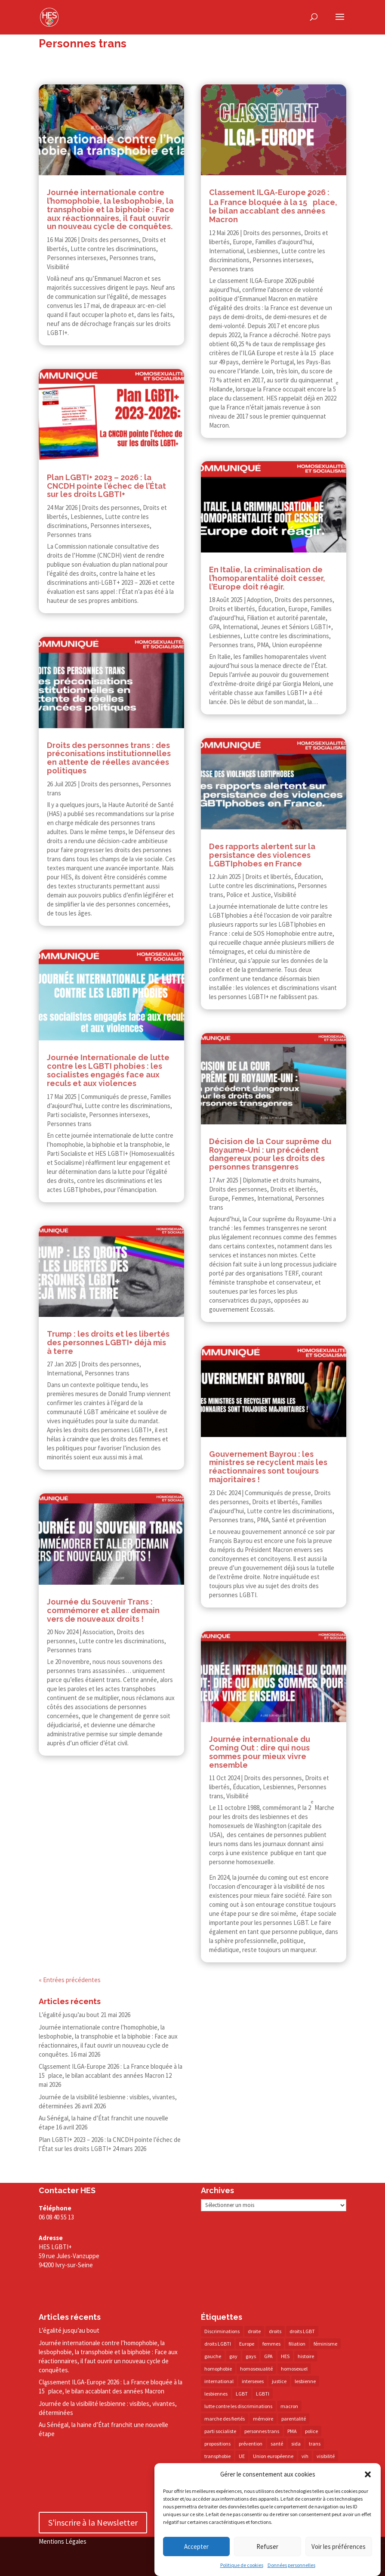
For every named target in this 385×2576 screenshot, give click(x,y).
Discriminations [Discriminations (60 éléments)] (222, 2331)
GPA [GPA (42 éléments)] (268, 2356)
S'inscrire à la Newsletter (93, 2522)
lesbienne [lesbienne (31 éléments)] (305, 2381)
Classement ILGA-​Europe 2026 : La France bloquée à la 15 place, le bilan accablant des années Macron (110, 2386)
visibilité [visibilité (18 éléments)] (326, 2456)
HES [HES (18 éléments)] (285, 2356)
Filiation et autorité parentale (286, 618)
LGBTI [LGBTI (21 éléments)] (262, 2393)
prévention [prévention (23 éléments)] (250, 2443)
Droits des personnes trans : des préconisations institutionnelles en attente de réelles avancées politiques (109, 758)
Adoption (259, 600)
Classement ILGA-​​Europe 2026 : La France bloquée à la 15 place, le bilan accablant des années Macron (273, 205)
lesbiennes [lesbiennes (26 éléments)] (216, 2393)
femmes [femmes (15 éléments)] (271, 2343)
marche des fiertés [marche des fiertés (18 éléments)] (224, 2418)
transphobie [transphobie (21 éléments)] (217, 2456)
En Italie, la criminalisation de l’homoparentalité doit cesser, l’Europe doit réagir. (267, 578)
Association (98, 1632)
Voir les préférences (338, 2547)
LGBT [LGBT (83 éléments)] (242, 2393)
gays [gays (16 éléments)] (251, 2356)
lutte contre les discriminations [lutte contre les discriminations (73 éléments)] (238, 2406)
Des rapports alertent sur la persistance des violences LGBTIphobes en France (262, 855)
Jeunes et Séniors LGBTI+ (296, 627)
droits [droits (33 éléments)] (275, 2331)
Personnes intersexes (76, 258)
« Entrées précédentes (70, 1980)
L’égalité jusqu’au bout (69, 2015)
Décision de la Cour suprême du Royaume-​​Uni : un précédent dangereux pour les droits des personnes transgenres (270, 1154)
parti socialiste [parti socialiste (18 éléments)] (220, 2431)
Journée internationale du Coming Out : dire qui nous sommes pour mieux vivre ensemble (259, 1752)
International (64, 1373)
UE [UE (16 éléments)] (242, 2456)
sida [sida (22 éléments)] (296, 2443)
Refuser (267, 2547)
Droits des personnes (110, 240)
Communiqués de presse (114, 1096)
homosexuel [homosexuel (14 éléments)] (294, 2368)
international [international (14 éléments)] (219, 2381)
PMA (263, 645)
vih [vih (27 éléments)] (305, 2456)
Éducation (271, 609)
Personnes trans (131, 258)
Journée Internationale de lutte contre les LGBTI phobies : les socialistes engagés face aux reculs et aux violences (108, 1070)
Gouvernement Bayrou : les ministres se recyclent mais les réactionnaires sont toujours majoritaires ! (268, 1466)
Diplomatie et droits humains (281, 1180)
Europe (242, 242)
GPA (214, 627)
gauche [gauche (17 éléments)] (212, 2356)
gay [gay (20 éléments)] (233, 2356)
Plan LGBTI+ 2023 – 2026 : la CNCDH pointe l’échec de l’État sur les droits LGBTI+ (106, 486)
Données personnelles (291, 2566)
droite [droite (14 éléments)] (254, 2331)
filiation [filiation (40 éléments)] (297, 2343)
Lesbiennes (86, 516)
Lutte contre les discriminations (113, 249)
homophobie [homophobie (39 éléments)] (218, 2368)
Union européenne (297, 645)
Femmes (242, 1198)
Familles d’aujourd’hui (283, 242)
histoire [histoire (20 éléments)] (306, 2356)
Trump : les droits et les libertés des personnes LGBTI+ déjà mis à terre (108, 1342)
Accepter (196, 2547)
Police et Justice (248, 895)
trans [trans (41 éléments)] (314, 2443)
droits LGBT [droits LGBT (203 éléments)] (302, 2331)
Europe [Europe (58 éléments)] (246, 2343)
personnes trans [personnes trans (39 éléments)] (261, 2431)
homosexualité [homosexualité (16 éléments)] (256, 2368)
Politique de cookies (241, 2566)
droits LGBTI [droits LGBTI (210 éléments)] (217, 2343)
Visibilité (58, 267)
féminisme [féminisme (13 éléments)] (325, 2343)
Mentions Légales (62, 2541)
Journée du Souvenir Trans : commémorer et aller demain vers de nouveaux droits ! (103, 1610)
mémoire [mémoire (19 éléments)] (263, 2418)
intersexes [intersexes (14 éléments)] (253, 2381)
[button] (367, 2474)
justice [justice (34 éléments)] (279, 2381)
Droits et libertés (232, 609)
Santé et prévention (299, 1520)
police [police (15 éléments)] (311, 2431)
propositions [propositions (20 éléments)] (217, 2443)
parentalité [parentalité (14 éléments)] (293, 2418)
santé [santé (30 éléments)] (277, 2443)
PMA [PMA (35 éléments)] (292, 2431)
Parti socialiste (66, 1115)
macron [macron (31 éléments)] (289, 2406)
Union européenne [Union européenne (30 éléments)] (273, 2456)
